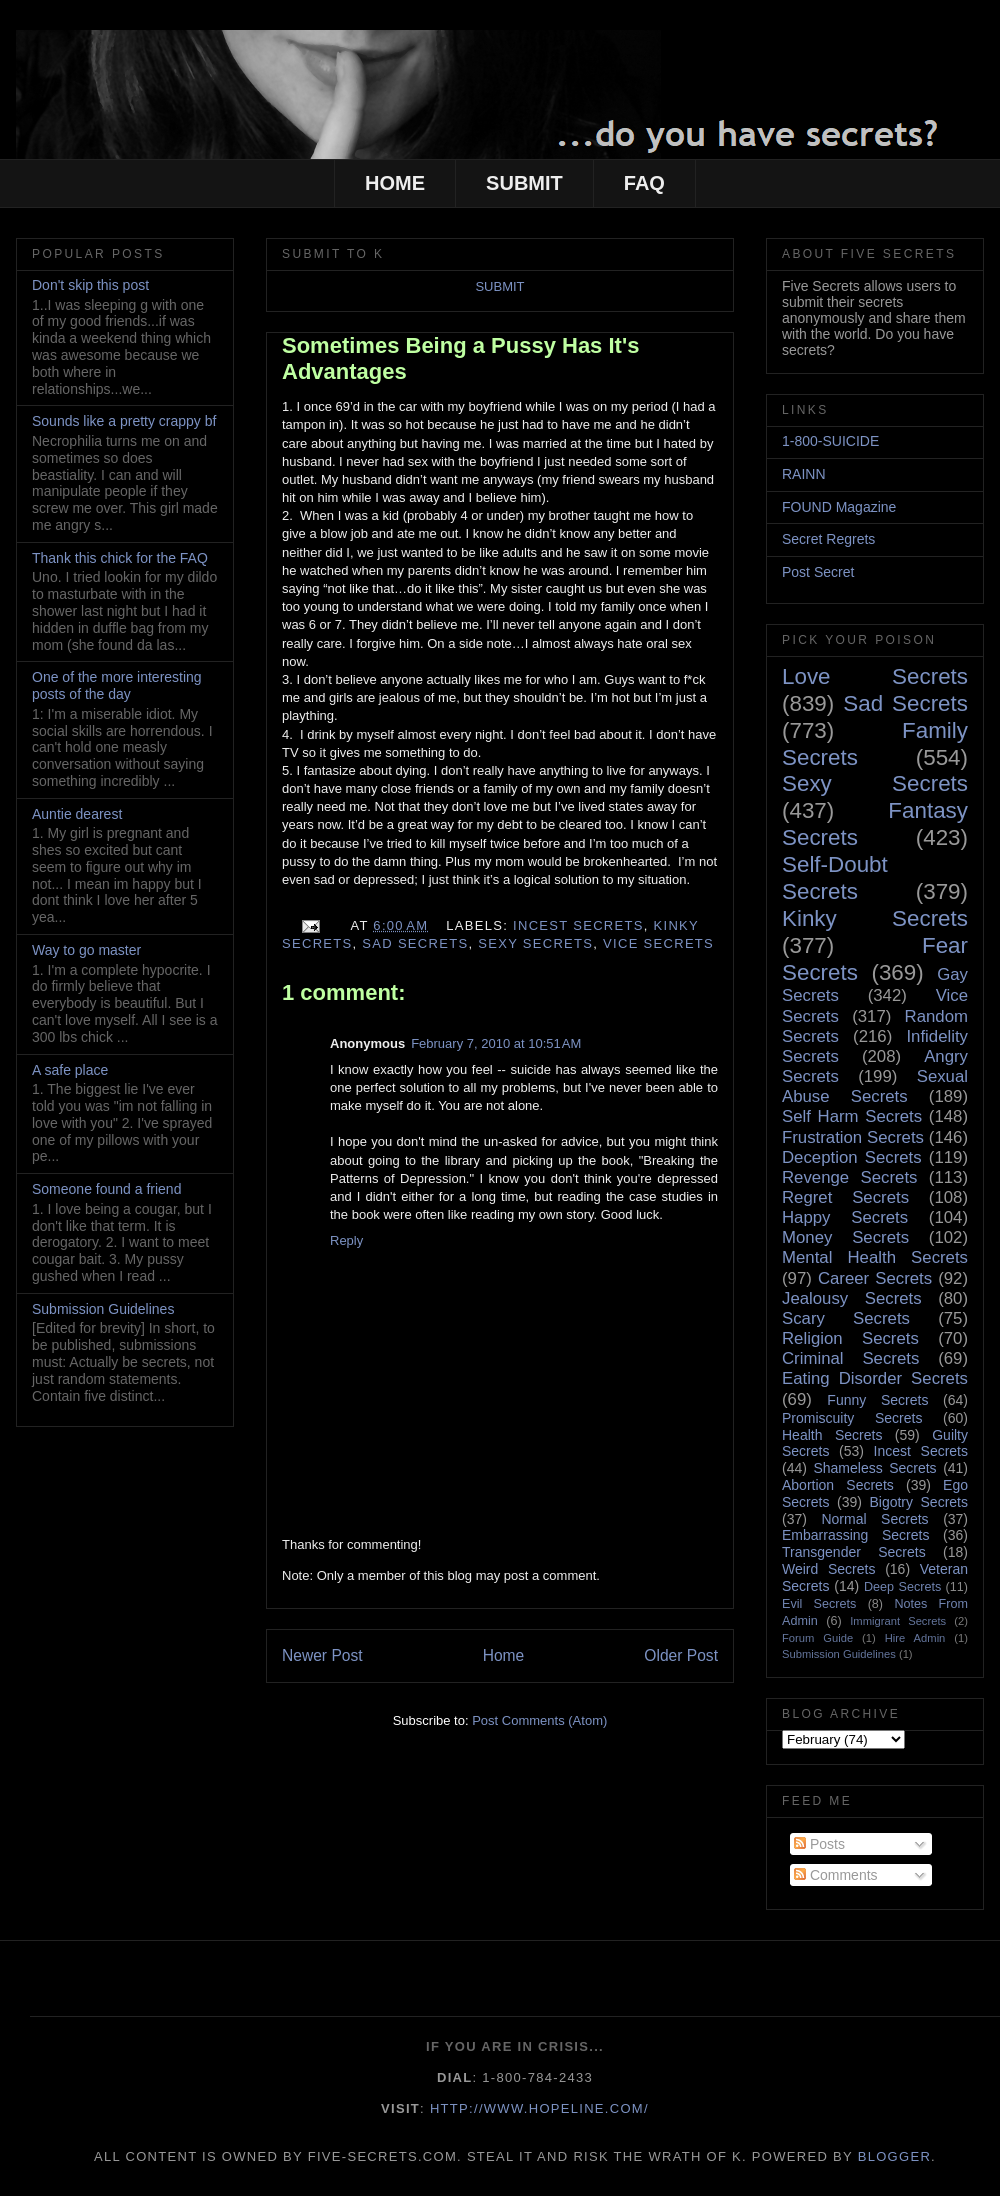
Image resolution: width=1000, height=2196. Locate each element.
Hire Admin (915, 1638)
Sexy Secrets (535, 943)
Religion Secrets (850, 1338)
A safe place (70, 1070)
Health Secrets (832, 1435)
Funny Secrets (877, 1400)
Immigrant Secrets (898, 1621)
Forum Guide (817, 1638)
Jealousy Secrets (852, 1298)
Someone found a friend (106, 1189)
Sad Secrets (415, 943)
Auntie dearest (77, 814)
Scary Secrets (846, 1318)
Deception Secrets (852, 1157)
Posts (819, 1844)
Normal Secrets (874, 1519)
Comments (836, 1875)
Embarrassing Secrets (855, 1535)
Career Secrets (875, 1278)
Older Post (681, 1655)
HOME (395, 183)
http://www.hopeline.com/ (539, 2108)
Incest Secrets (578, 925)
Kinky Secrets (875, 918)
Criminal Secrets (850, 1358)
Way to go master (86, 950)
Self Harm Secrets (852, 1116)
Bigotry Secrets (918, 1502)
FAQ (644, 183)
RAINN (804, 474)
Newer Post (322, 1655)
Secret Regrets (828, 539)
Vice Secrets (658, 943)
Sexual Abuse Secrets (875, 1086)
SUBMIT (524, 183)
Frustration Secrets (853, 1137)
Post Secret (818, 572)
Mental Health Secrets (875, 1257)
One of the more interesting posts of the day (117, 685)
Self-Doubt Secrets (835, 878)
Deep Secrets (902, 1587)
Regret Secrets (845, 1197)
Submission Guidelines (103, 1309)
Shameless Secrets (874, 1468)
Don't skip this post (90, 285)
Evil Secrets (819, 1604)
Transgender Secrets (854, 1552)
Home (504, 1655)
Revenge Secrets (849, 1177)
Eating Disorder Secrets (875, 1378)
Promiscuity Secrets (852, 1418)
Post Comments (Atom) (539, 1720)
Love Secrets (875, 676)
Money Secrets (845, 1237)
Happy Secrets (845, 1217)
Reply (346, 1240)
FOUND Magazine (839, 507)
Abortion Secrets (838, 1485)
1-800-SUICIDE (830, 441)
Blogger (894, 2156)
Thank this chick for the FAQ (120, 558)
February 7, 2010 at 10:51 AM (496, 1043)
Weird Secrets (828, 1569)
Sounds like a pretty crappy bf (124, 421)
